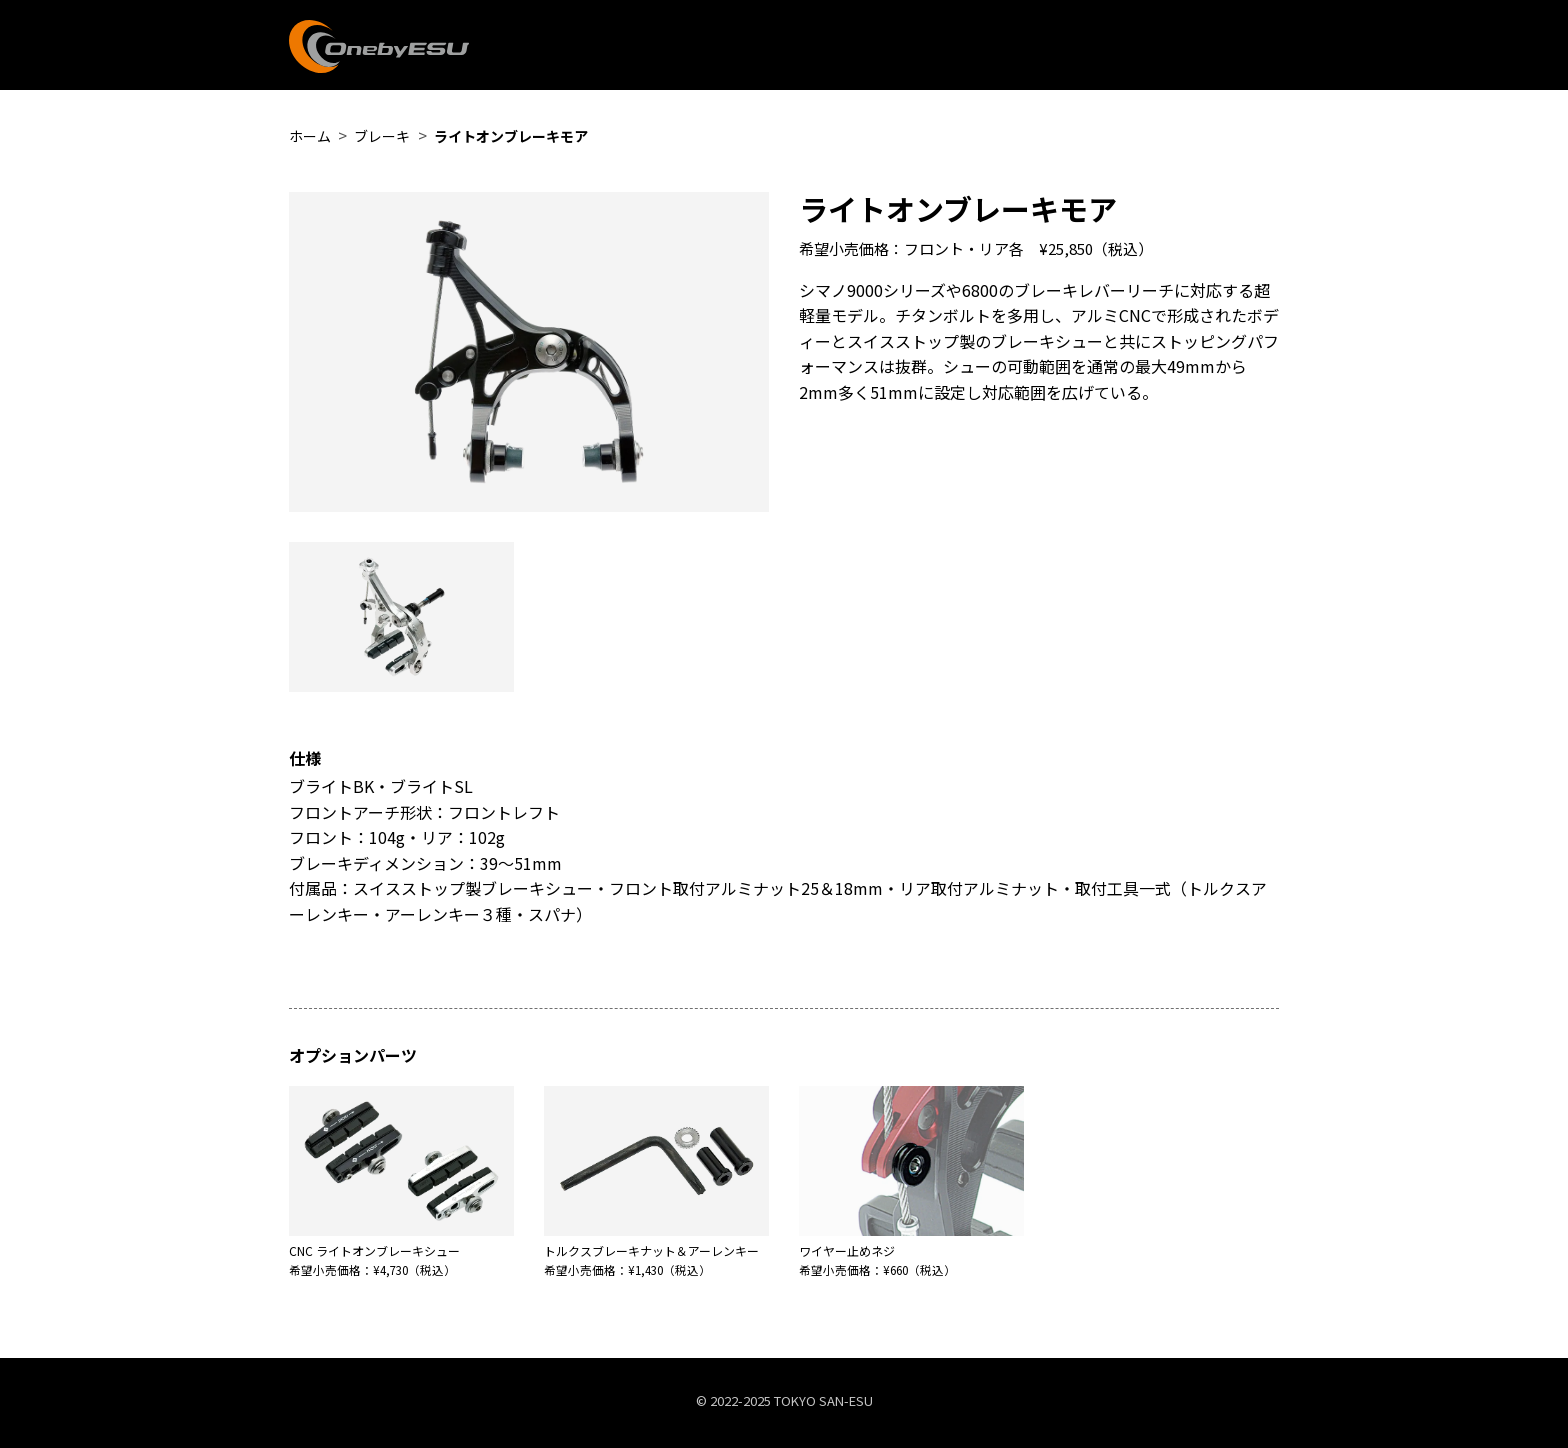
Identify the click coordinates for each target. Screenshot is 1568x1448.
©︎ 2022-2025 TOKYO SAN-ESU (784, 1400)
